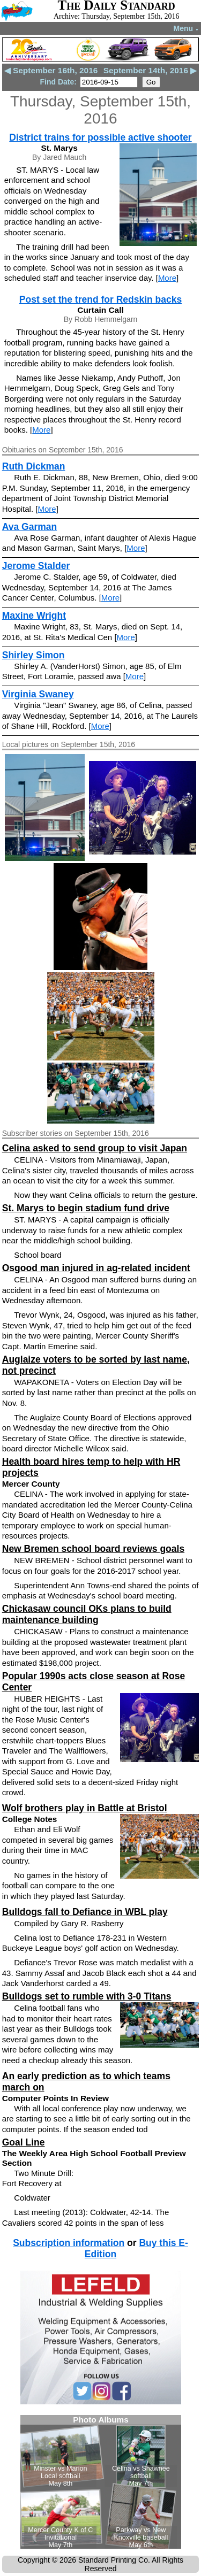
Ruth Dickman (33, 466)
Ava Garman (29, 526)
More (167, 277)
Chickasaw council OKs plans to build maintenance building (87, 1614)
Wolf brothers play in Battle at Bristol (84, 1808)
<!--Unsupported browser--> (100, 2482)
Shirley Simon (33, 655)
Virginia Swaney (38, 694)
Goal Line (23, 2142)
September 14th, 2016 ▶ (150, 70)
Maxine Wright (34, 615)
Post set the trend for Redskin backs (100, 299)
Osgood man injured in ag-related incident (96, 1268)
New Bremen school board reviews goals (93, 1548)
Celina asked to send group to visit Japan (94, 1148)
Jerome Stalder (36, 565)
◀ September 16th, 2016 (51, 70)
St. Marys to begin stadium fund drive (85, 1208)
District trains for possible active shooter (100, 137)
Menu (186, 28)
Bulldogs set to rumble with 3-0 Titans (87, 1996)
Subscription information (68, 2242)
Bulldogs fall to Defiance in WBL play (85, 1911)
